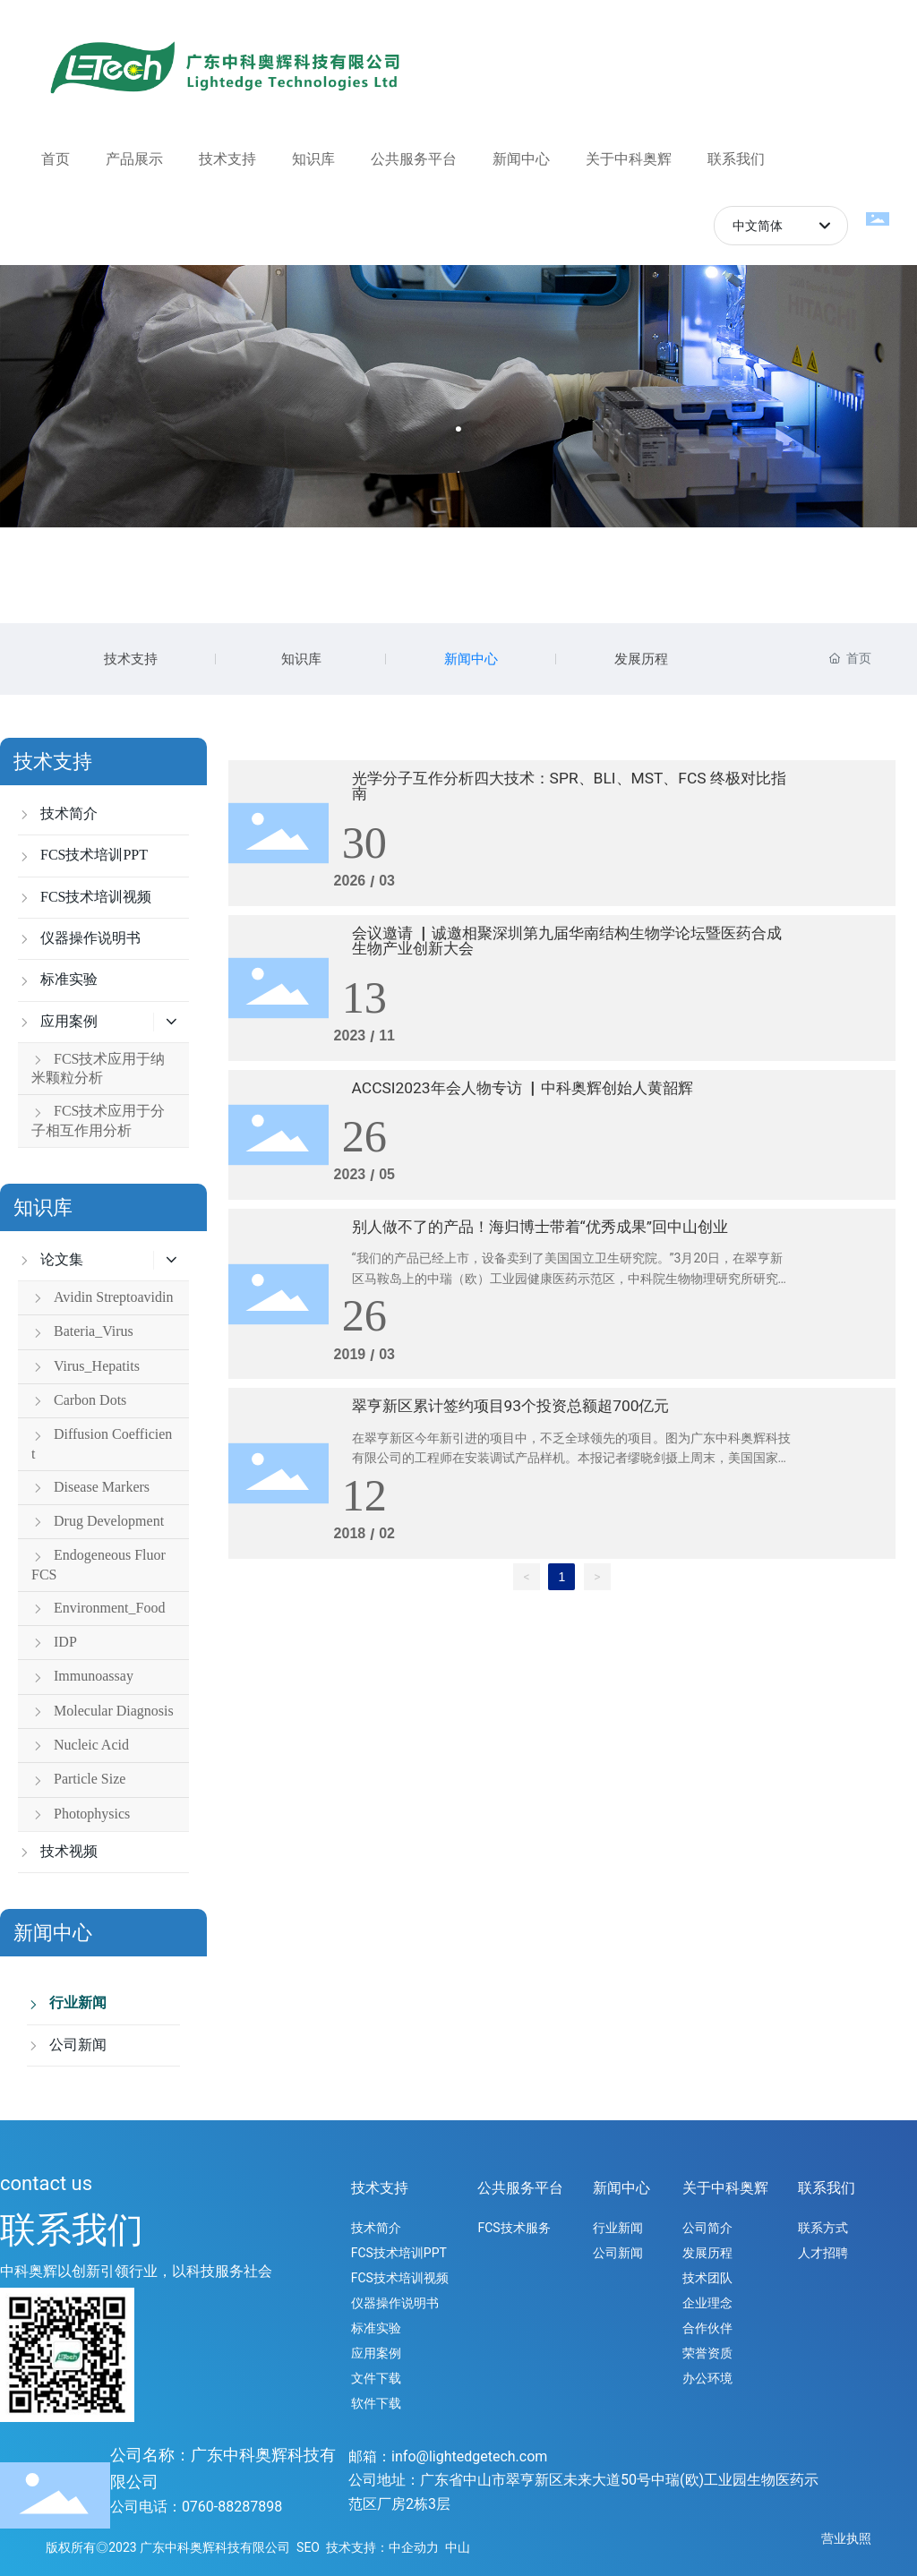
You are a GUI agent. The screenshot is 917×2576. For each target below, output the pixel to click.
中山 (457, 2547)
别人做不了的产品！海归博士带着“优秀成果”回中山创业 (540, 1227)
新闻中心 (471, 659)
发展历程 (641, 659)
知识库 (301, 659)
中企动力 (414, 2547)
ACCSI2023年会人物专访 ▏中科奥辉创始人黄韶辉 (522, 1088)
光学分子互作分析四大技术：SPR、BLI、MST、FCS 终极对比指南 (569, 785)
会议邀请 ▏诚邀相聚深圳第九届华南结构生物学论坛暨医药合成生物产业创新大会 (567, 940)
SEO (308, 2547)
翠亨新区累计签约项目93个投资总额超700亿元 (511, 1406)
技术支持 (131, 659)
